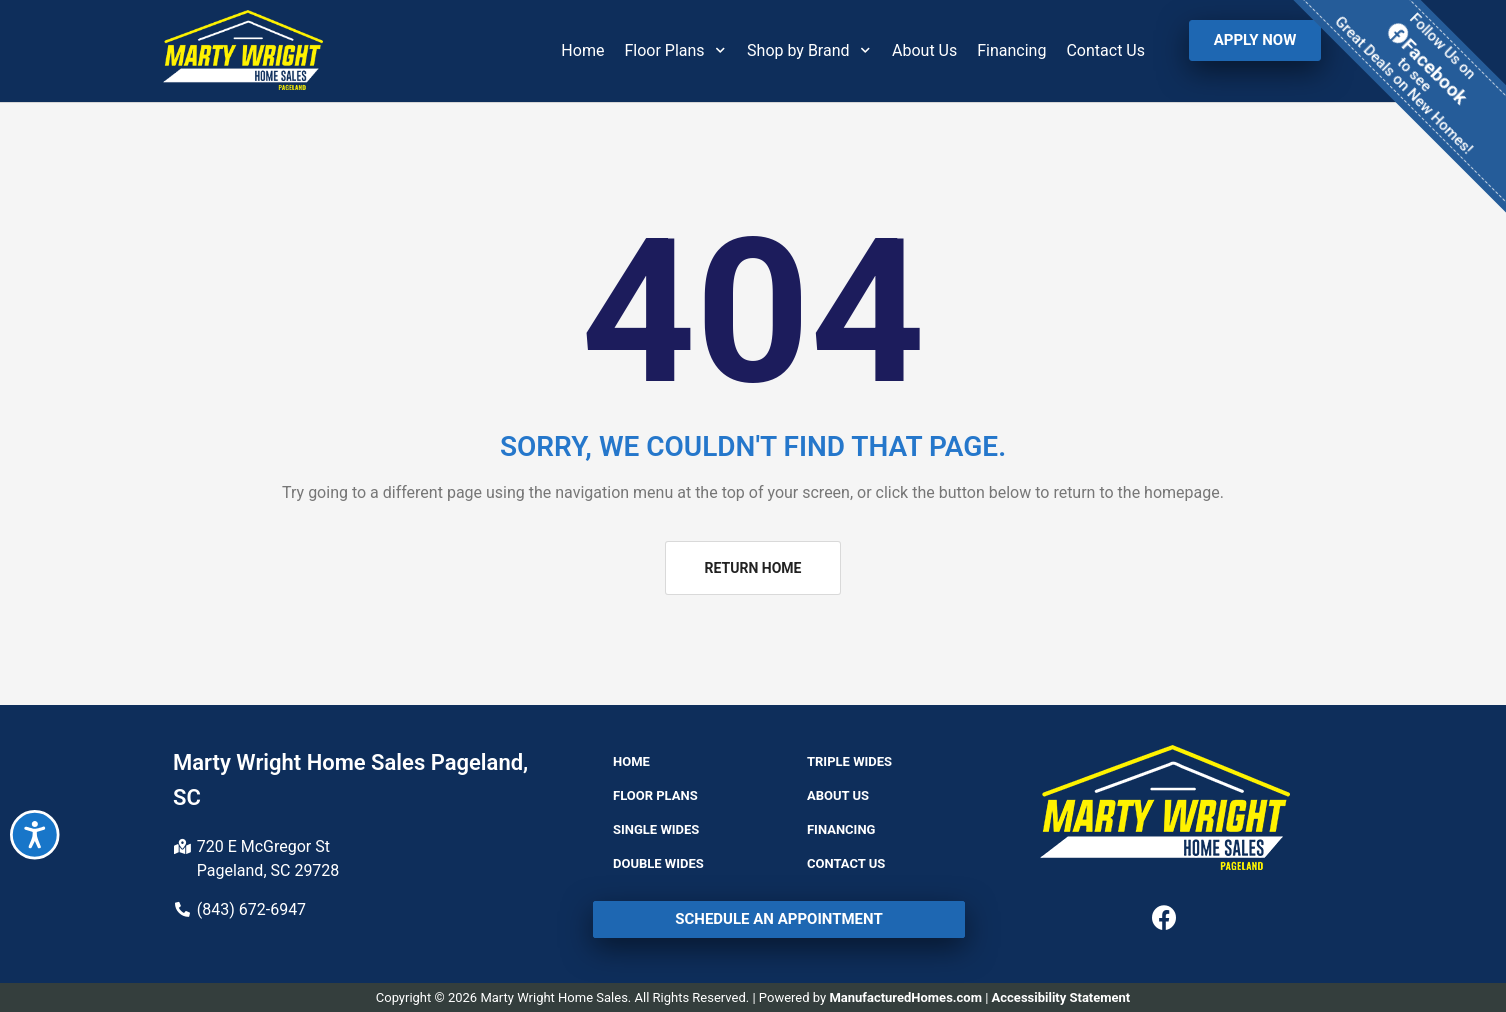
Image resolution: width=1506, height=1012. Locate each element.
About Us (924, 50)
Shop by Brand (809, 50)
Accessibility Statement (1061, 997)
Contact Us (1105, 50)
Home (582, 50)
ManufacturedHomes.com (905, 997)
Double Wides (658, 863)
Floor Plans (675, 50)
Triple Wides (849, 761)
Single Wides (656, 829)
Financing (1011, 50)
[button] (1255, 40)
